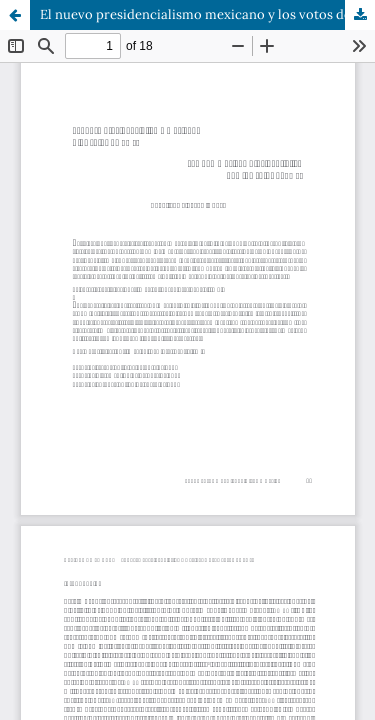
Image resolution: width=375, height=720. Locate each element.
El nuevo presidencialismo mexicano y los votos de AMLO (207, 14)
